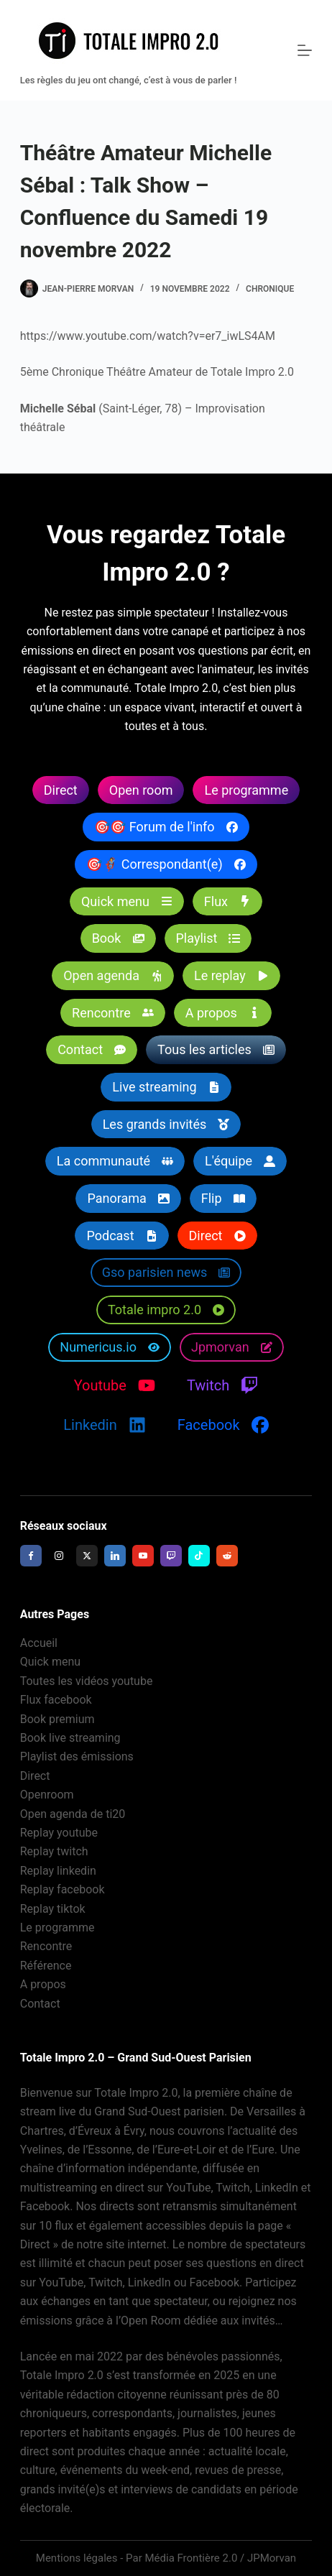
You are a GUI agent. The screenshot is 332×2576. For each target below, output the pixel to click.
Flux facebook (56, 1700)
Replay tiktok (53, 1909)
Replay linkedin (58, 1871)
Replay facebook (62, 1889)
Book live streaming (70, 1738)
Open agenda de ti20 (73, 1814)
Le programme (57, 1927)
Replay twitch (54, 1851)
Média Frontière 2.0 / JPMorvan (220, 2558)
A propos (43, 1984)
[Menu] (305, 50)
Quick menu (50, 1661)
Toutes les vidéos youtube (86, 1681)
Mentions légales (77, 2558)
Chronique (270, 289)
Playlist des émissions (77, 1756)
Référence (46, 1965)
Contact (40, 2004)
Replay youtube (59, 1832)
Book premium (57, 1719)
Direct (35, 1776)
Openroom (47, 1794)
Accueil (38, 1643)
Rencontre (46, 1946)
